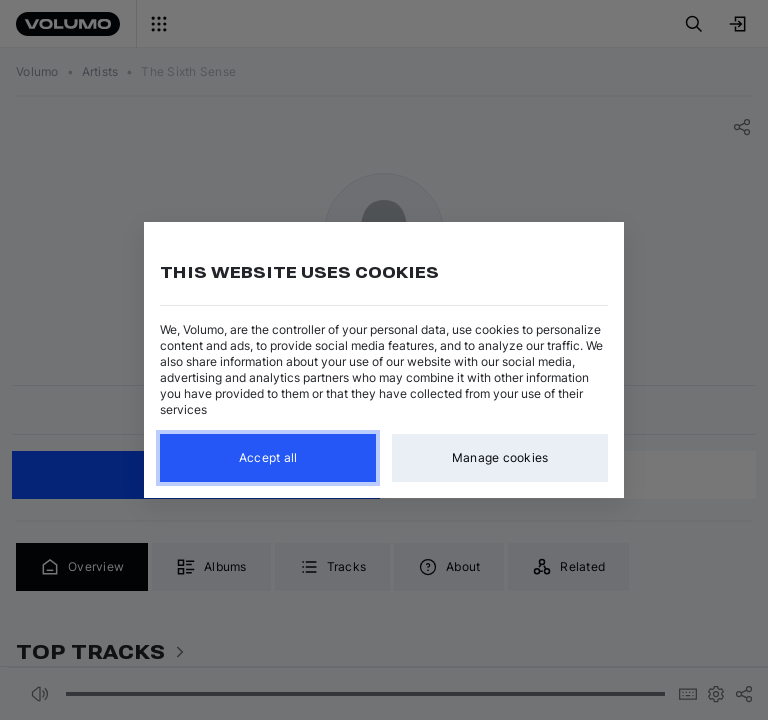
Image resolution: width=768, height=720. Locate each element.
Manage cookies (500, 457)
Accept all (268, 457)
